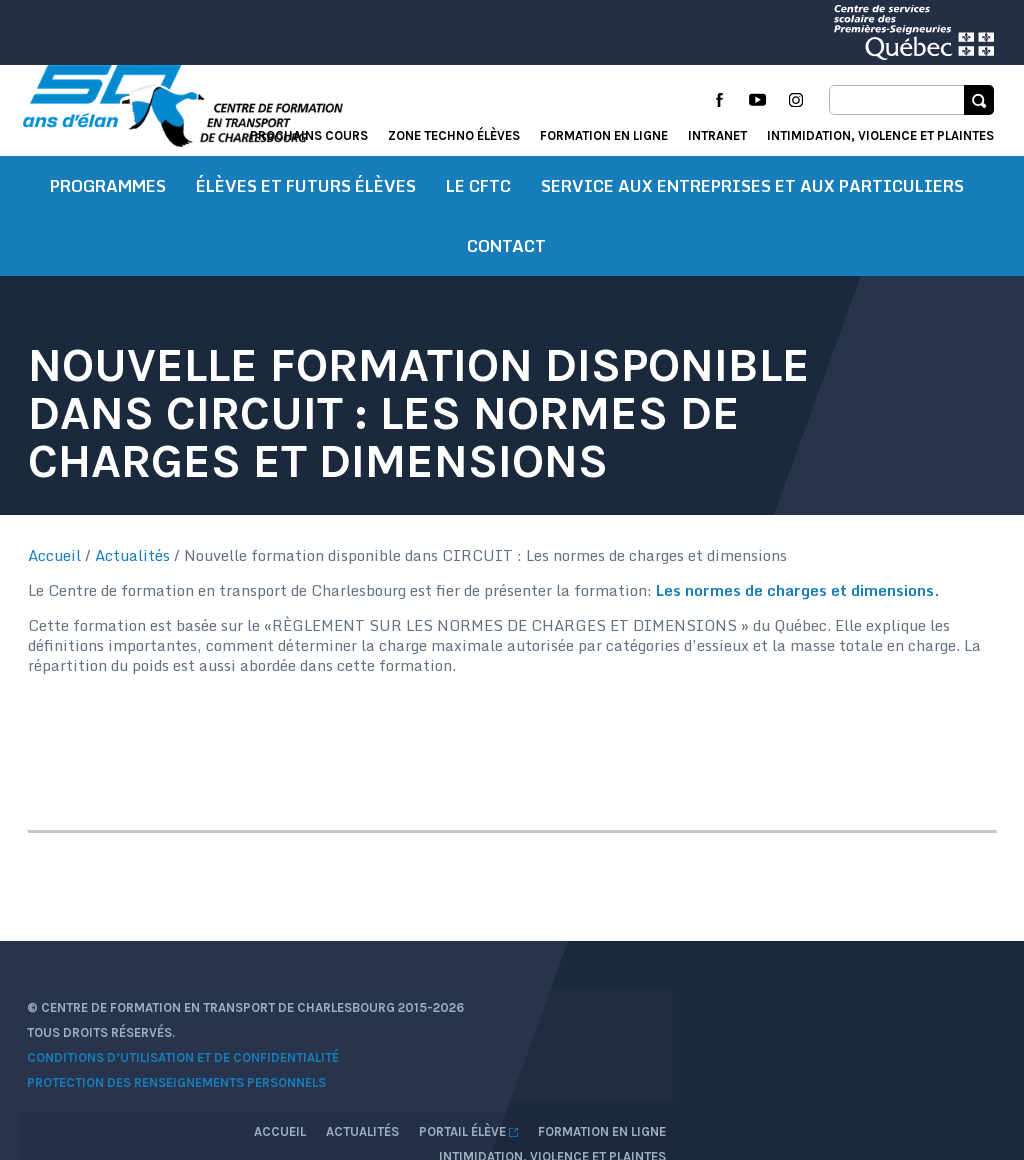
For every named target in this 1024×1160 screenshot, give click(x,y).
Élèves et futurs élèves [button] (306, 205)
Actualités (134, 574)
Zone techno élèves (454, 135)
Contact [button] (506, 265)
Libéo (977, 1074)
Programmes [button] (108, 205)
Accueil (56, 574)
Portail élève (796, 1022)
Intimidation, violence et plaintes (880, 135)
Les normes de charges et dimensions (797, 609)
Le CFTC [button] (478, 205)
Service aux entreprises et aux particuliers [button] (752, 205)
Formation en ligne (604, 135)
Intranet (717, 135)
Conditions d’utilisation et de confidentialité (186, 1072)
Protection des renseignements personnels (179, 1097)
